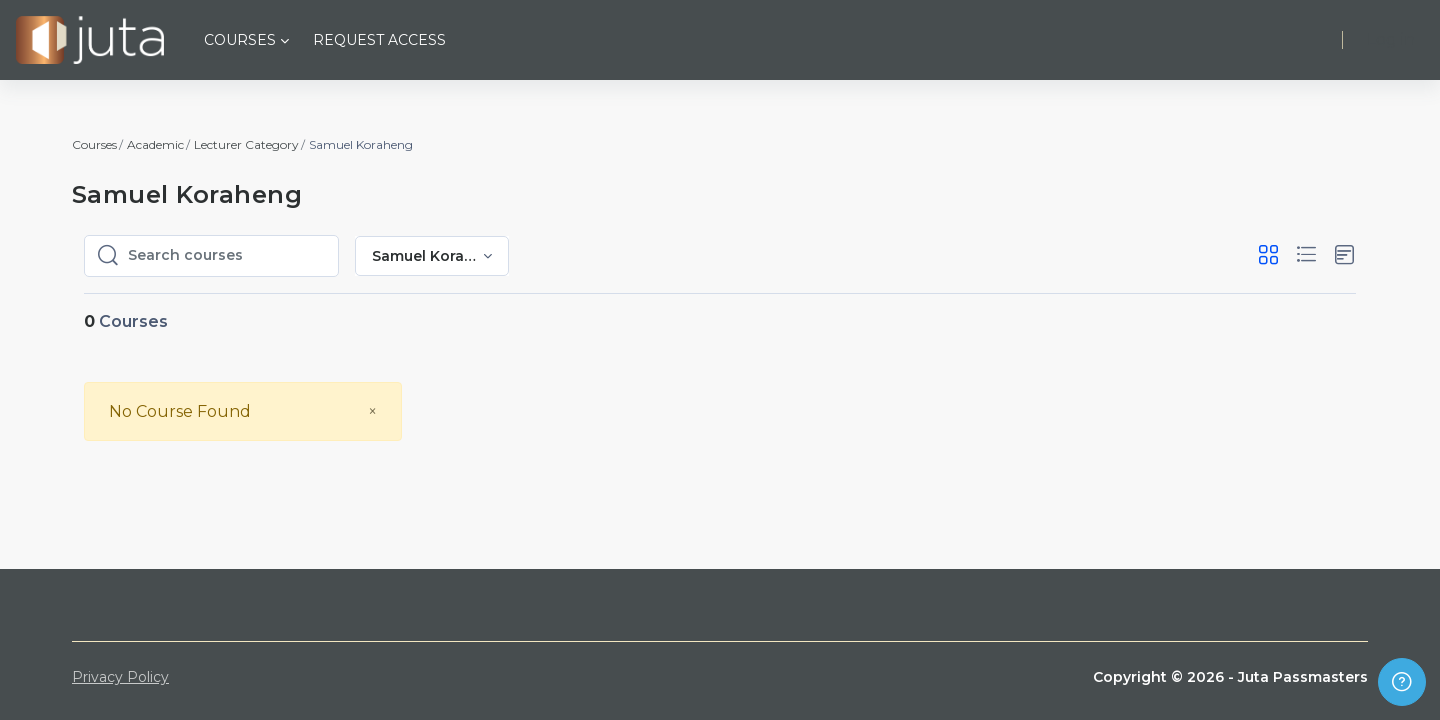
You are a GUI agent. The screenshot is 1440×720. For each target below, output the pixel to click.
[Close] (372, 411)
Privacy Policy (120, 677)
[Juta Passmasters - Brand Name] (90, 40)
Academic (155, 144)
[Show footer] (1402, 682)
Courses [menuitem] (240, 40)
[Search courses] (227, 256)
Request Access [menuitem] (379, 40)
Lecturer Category (246, 144)
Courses (94, 144)
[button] (1268, 255)
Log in (1391, 39)
